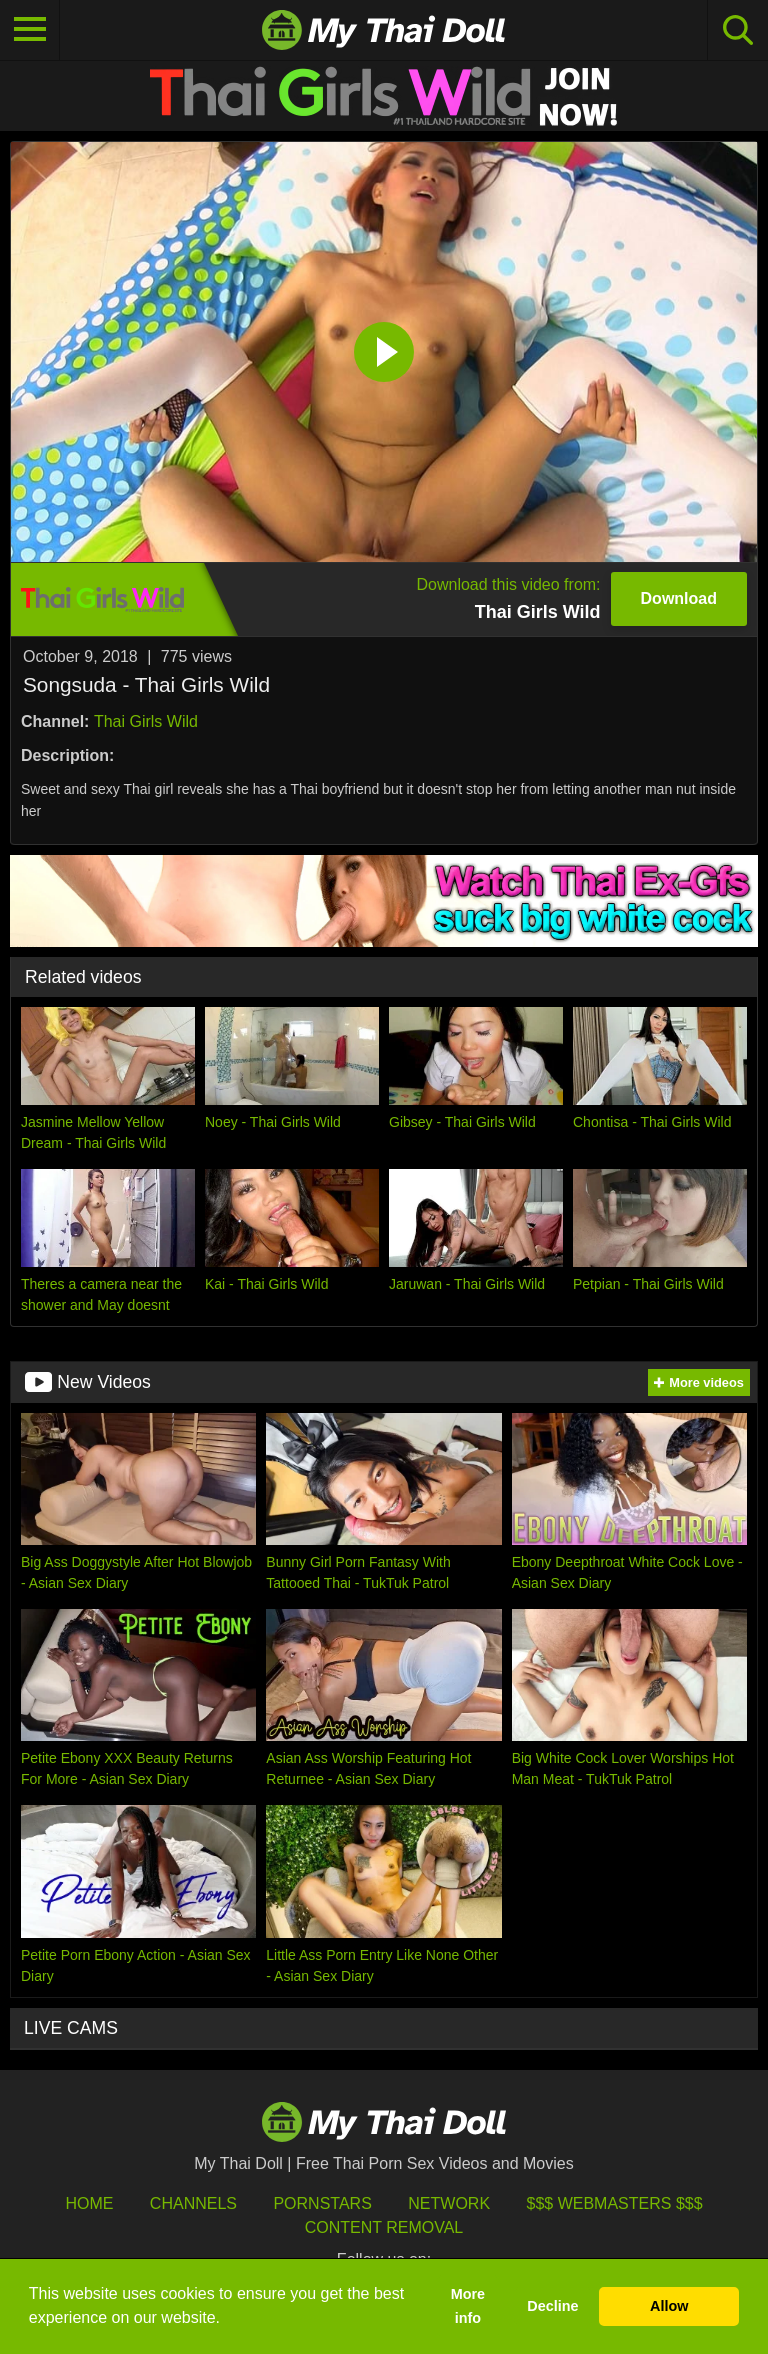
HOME (89, 2203)
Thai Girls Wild (146, 721)
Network (449, 2203)
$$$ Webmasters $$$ (615, 2203)
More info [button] (468, 2306)
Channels (193, 2203)
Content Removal (384, 2227)
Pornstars (322, 2203)
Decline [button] (552, 2306)
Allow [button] (669, 2306)
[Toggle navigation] (30, 30)
